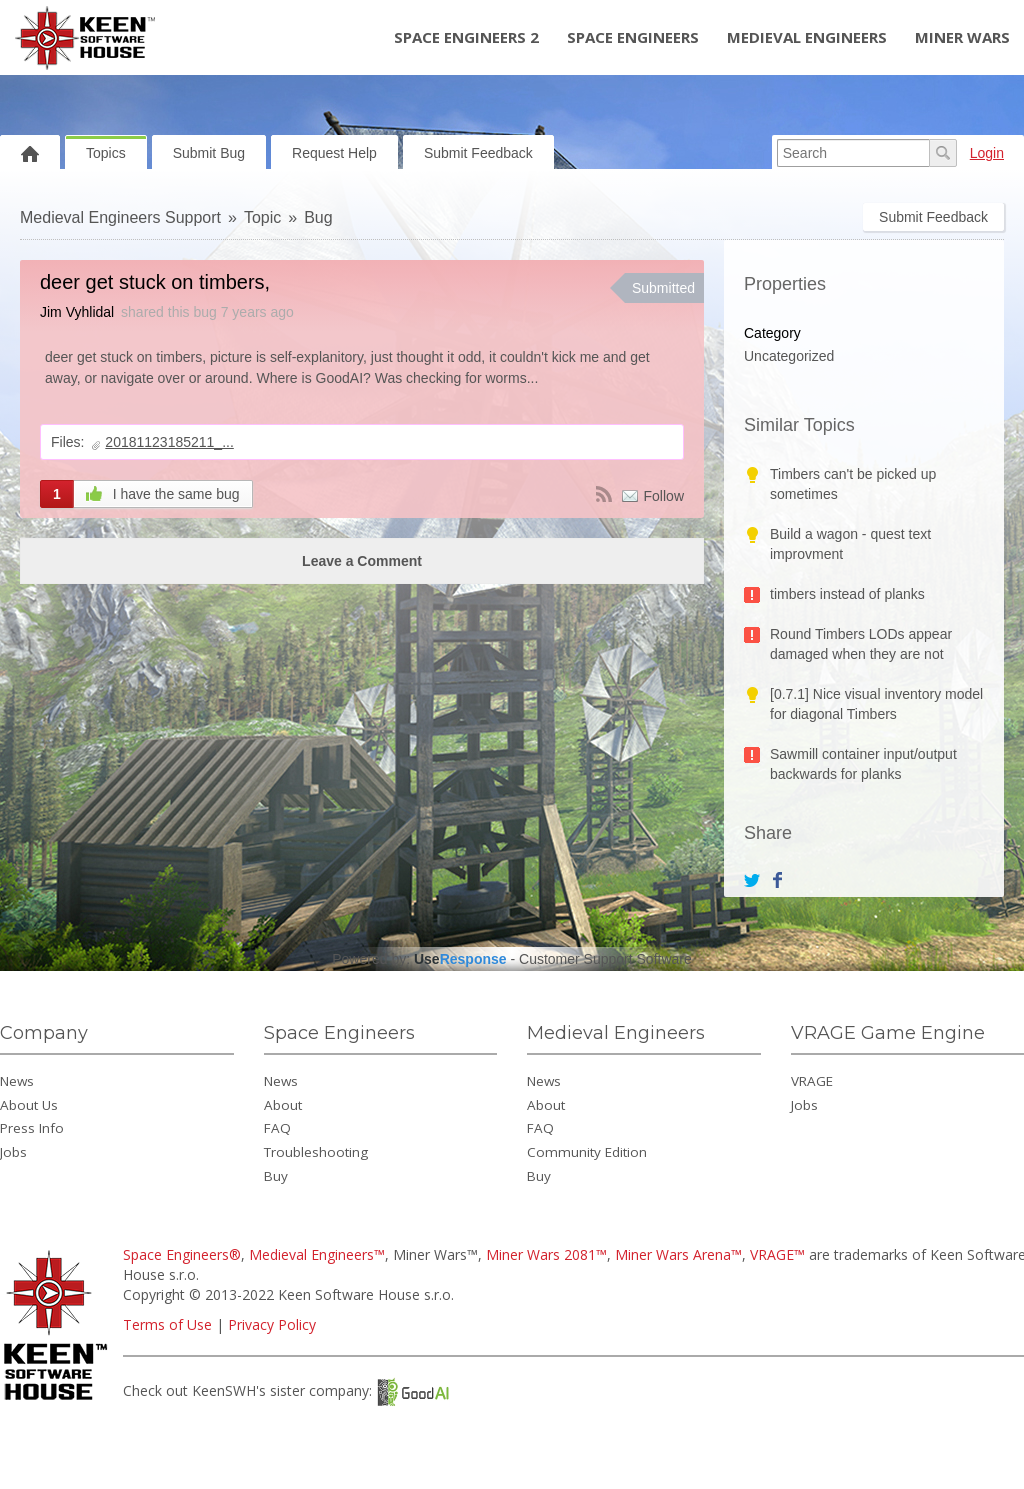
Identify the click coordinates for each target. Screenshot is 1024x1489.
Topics (106, 153)
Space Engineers (633, 37)
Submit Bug (209, 153)
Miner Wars (962, 37)
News (17, 1081)
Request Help (334, 153)
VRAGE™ (777, 1254)
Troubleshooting (316, 1152)
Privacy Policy (272, 1324)
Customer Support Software (605, 959)
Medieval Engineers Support (120, 217)
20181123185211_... (169, 442)
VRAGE (812, 1081)
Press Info (32, 1128)
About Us (29, 1105)
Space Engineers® (182, 1254)
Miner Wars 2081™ (546, 1254)
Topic (262, 217)
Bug (318, 217)
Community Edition (587, 1152)
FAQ (277, 1128)
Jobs (13, 1152)
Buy (276, 1176)
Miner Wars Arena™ (678, 1254)
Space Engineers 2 (466, 37)
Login (987, 153)
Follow (664, 496)
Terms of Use (167, 1324)
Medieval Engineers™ (317, 1254)
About (283, 1105)
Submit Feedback (478, 153)
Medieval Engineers (807, 37)
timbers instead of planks (847, 594)
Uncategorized (789, 356)
